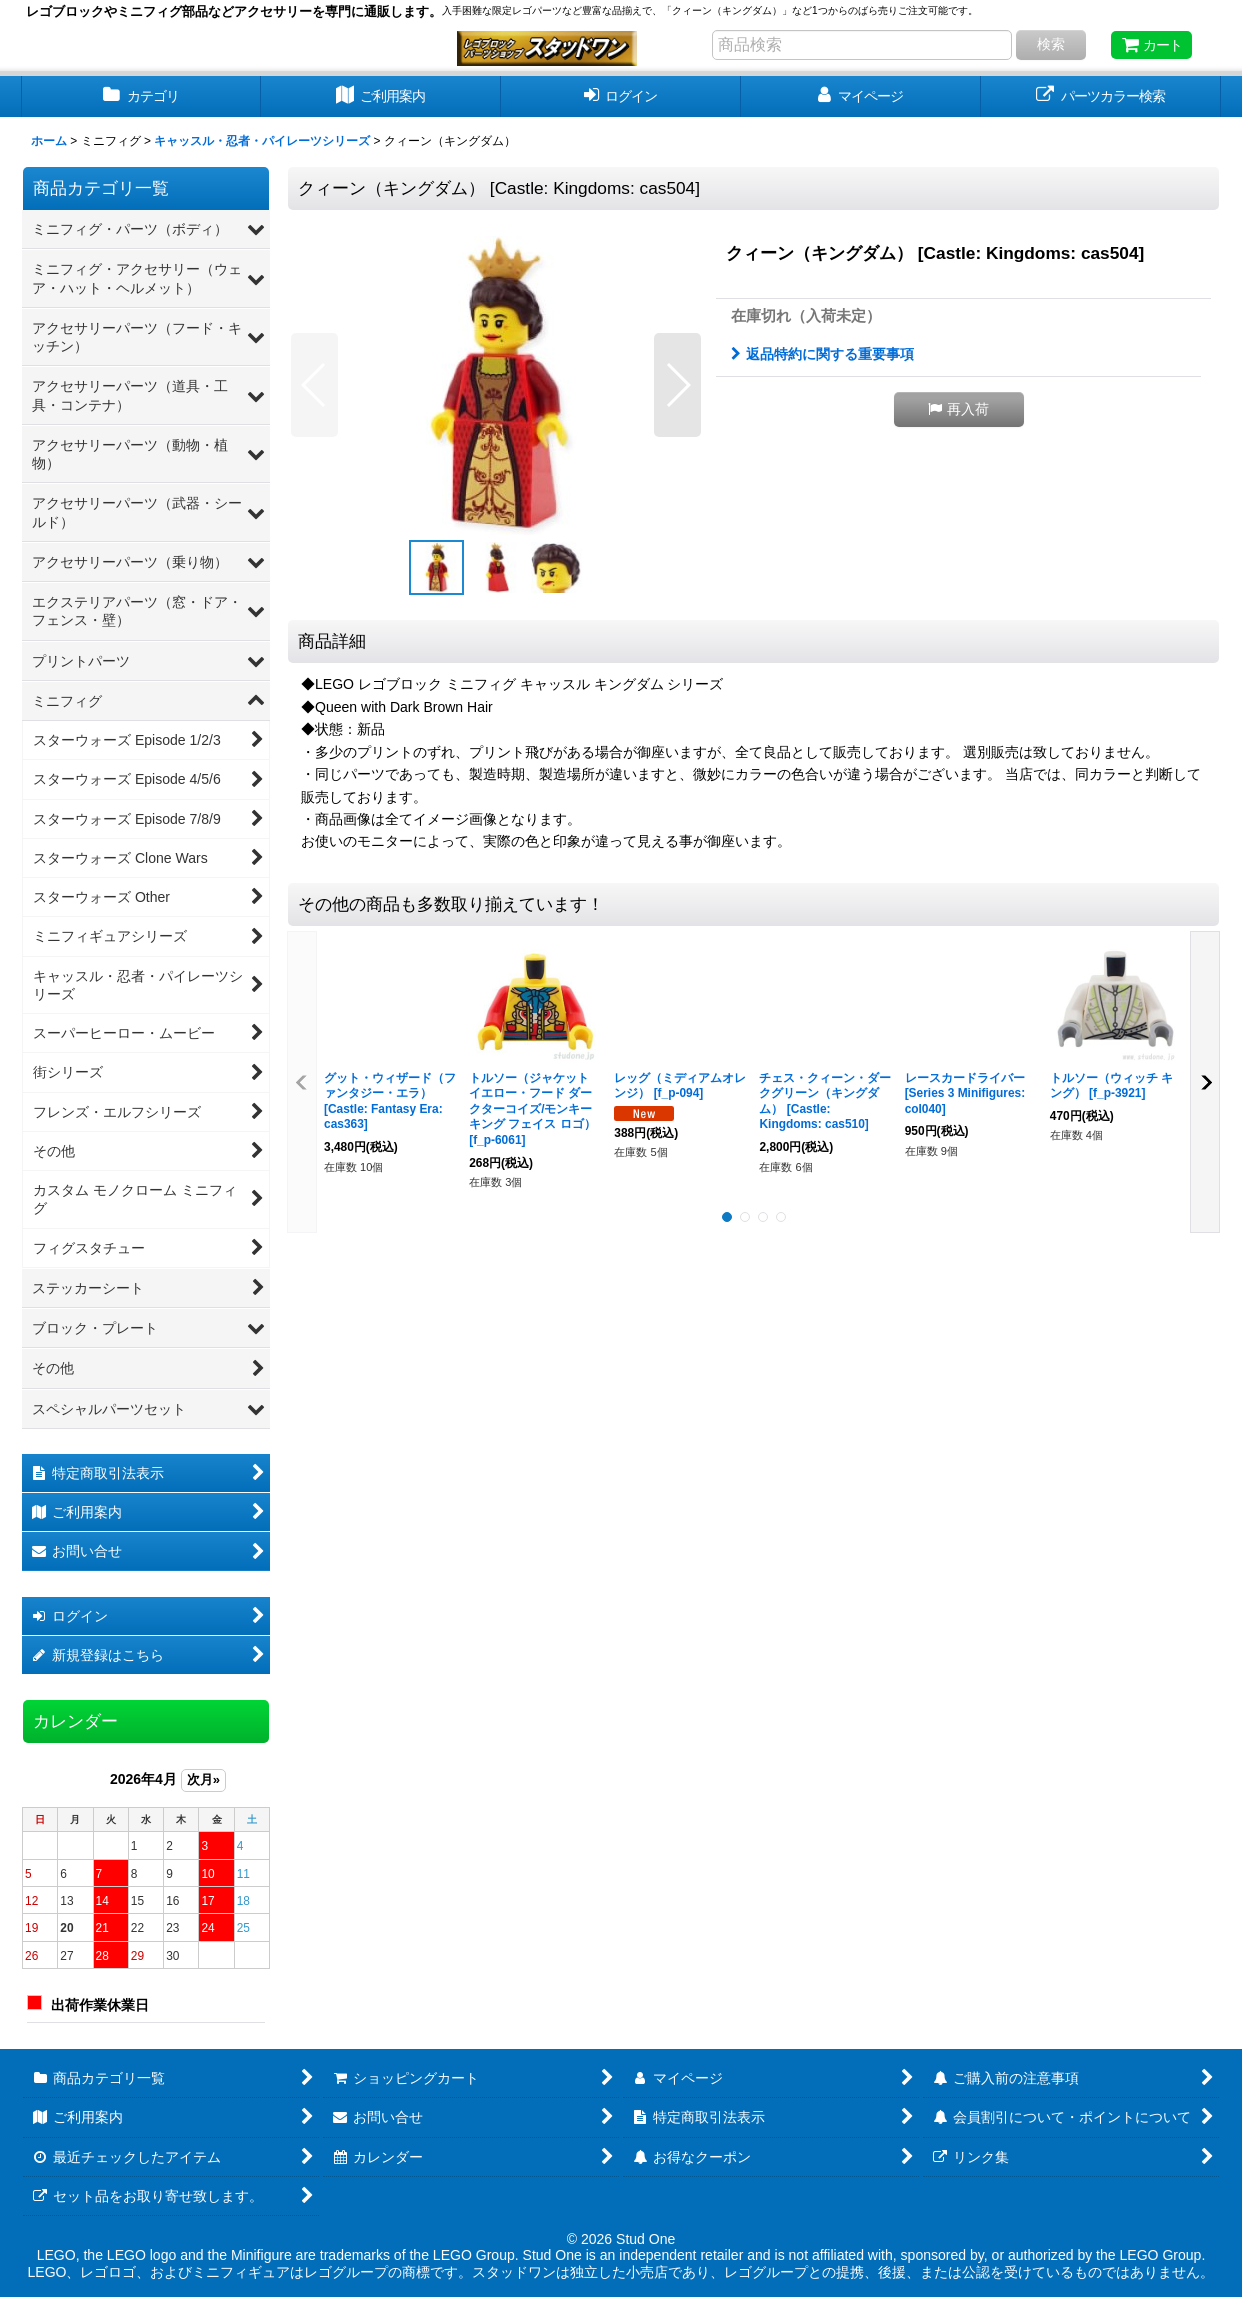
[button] (314, 385)
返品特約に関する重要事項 (822, 354)
